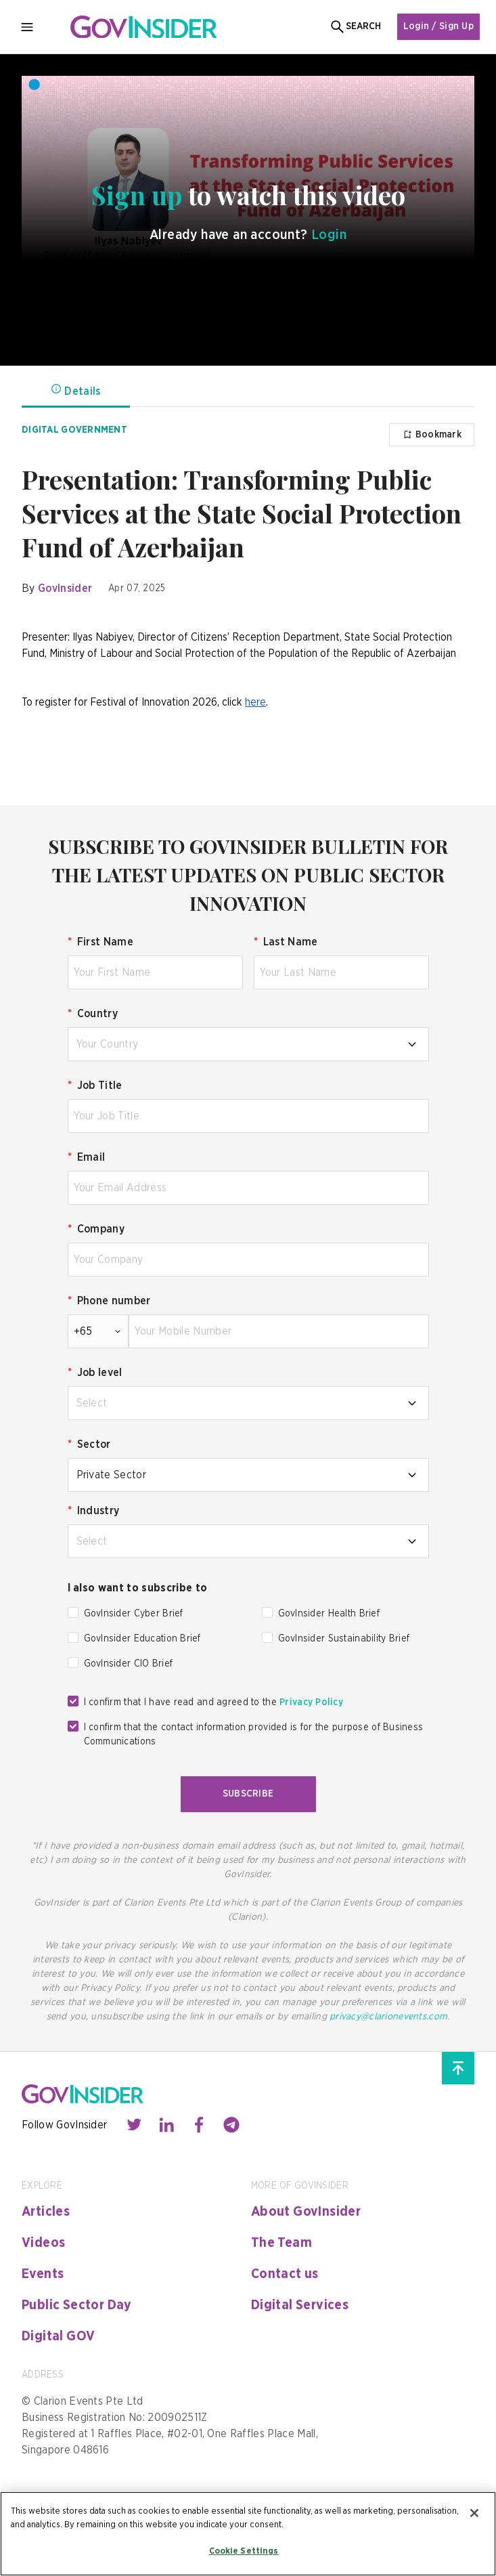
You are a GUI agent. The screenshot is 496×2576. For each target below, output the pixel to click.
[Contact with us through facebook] (199, 2125)
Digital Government (74, 430)
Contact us (285, 2274)
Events (43, 2274)
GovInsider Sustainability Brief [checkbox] (344, 1639)
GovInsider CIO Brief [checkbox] (128, 1664)
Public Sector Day (77, 2305)
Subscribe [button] (248, 1794)
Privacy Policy (311, 1702)
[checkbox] (73, 1612)
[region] (248, 2533)
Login (328, 235)
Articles (46, 2211)
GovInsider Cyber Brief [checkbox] (133, 1613)
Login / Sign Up (438, 26)
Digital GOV (58, 2336)
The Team (281, 2243)
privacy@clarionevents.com (388, 2016)
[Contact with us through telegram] (231, 2125)
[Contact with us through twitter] (134, 2125)
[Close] (474, 2513)
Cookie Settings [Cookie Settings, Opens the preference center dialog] (244, 2551)
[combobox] (248, 1044)
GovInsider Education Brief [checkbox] (142, 1639)
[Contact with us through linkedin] (166, 2125)
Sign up (139, 194)
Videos (43, 2243)
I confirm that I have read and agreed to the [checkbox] (214, 1702)
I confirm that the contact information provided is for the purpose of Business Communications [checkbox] (254, 1734)
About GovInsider (306, 2211)
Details (75, 390)
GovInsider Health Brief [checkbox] (329, 1613)
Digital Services (299, 2305)
